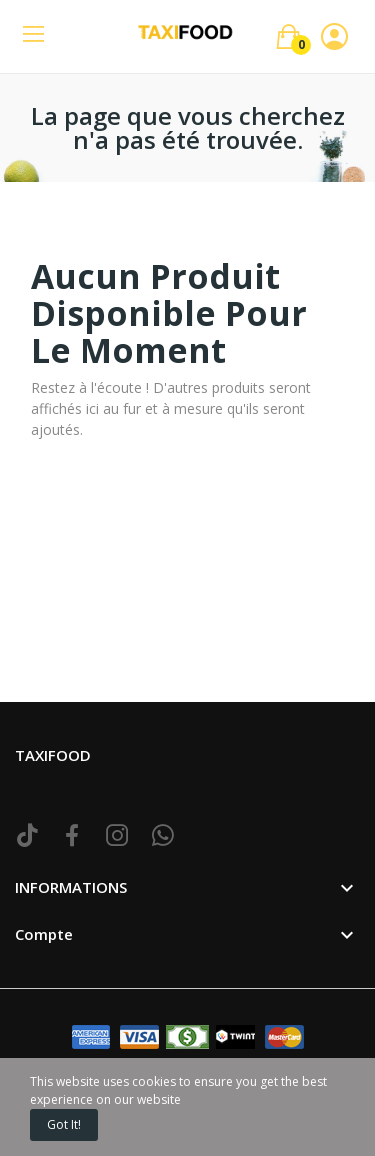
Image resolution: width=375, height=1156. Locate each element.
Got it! (64, 1124)
